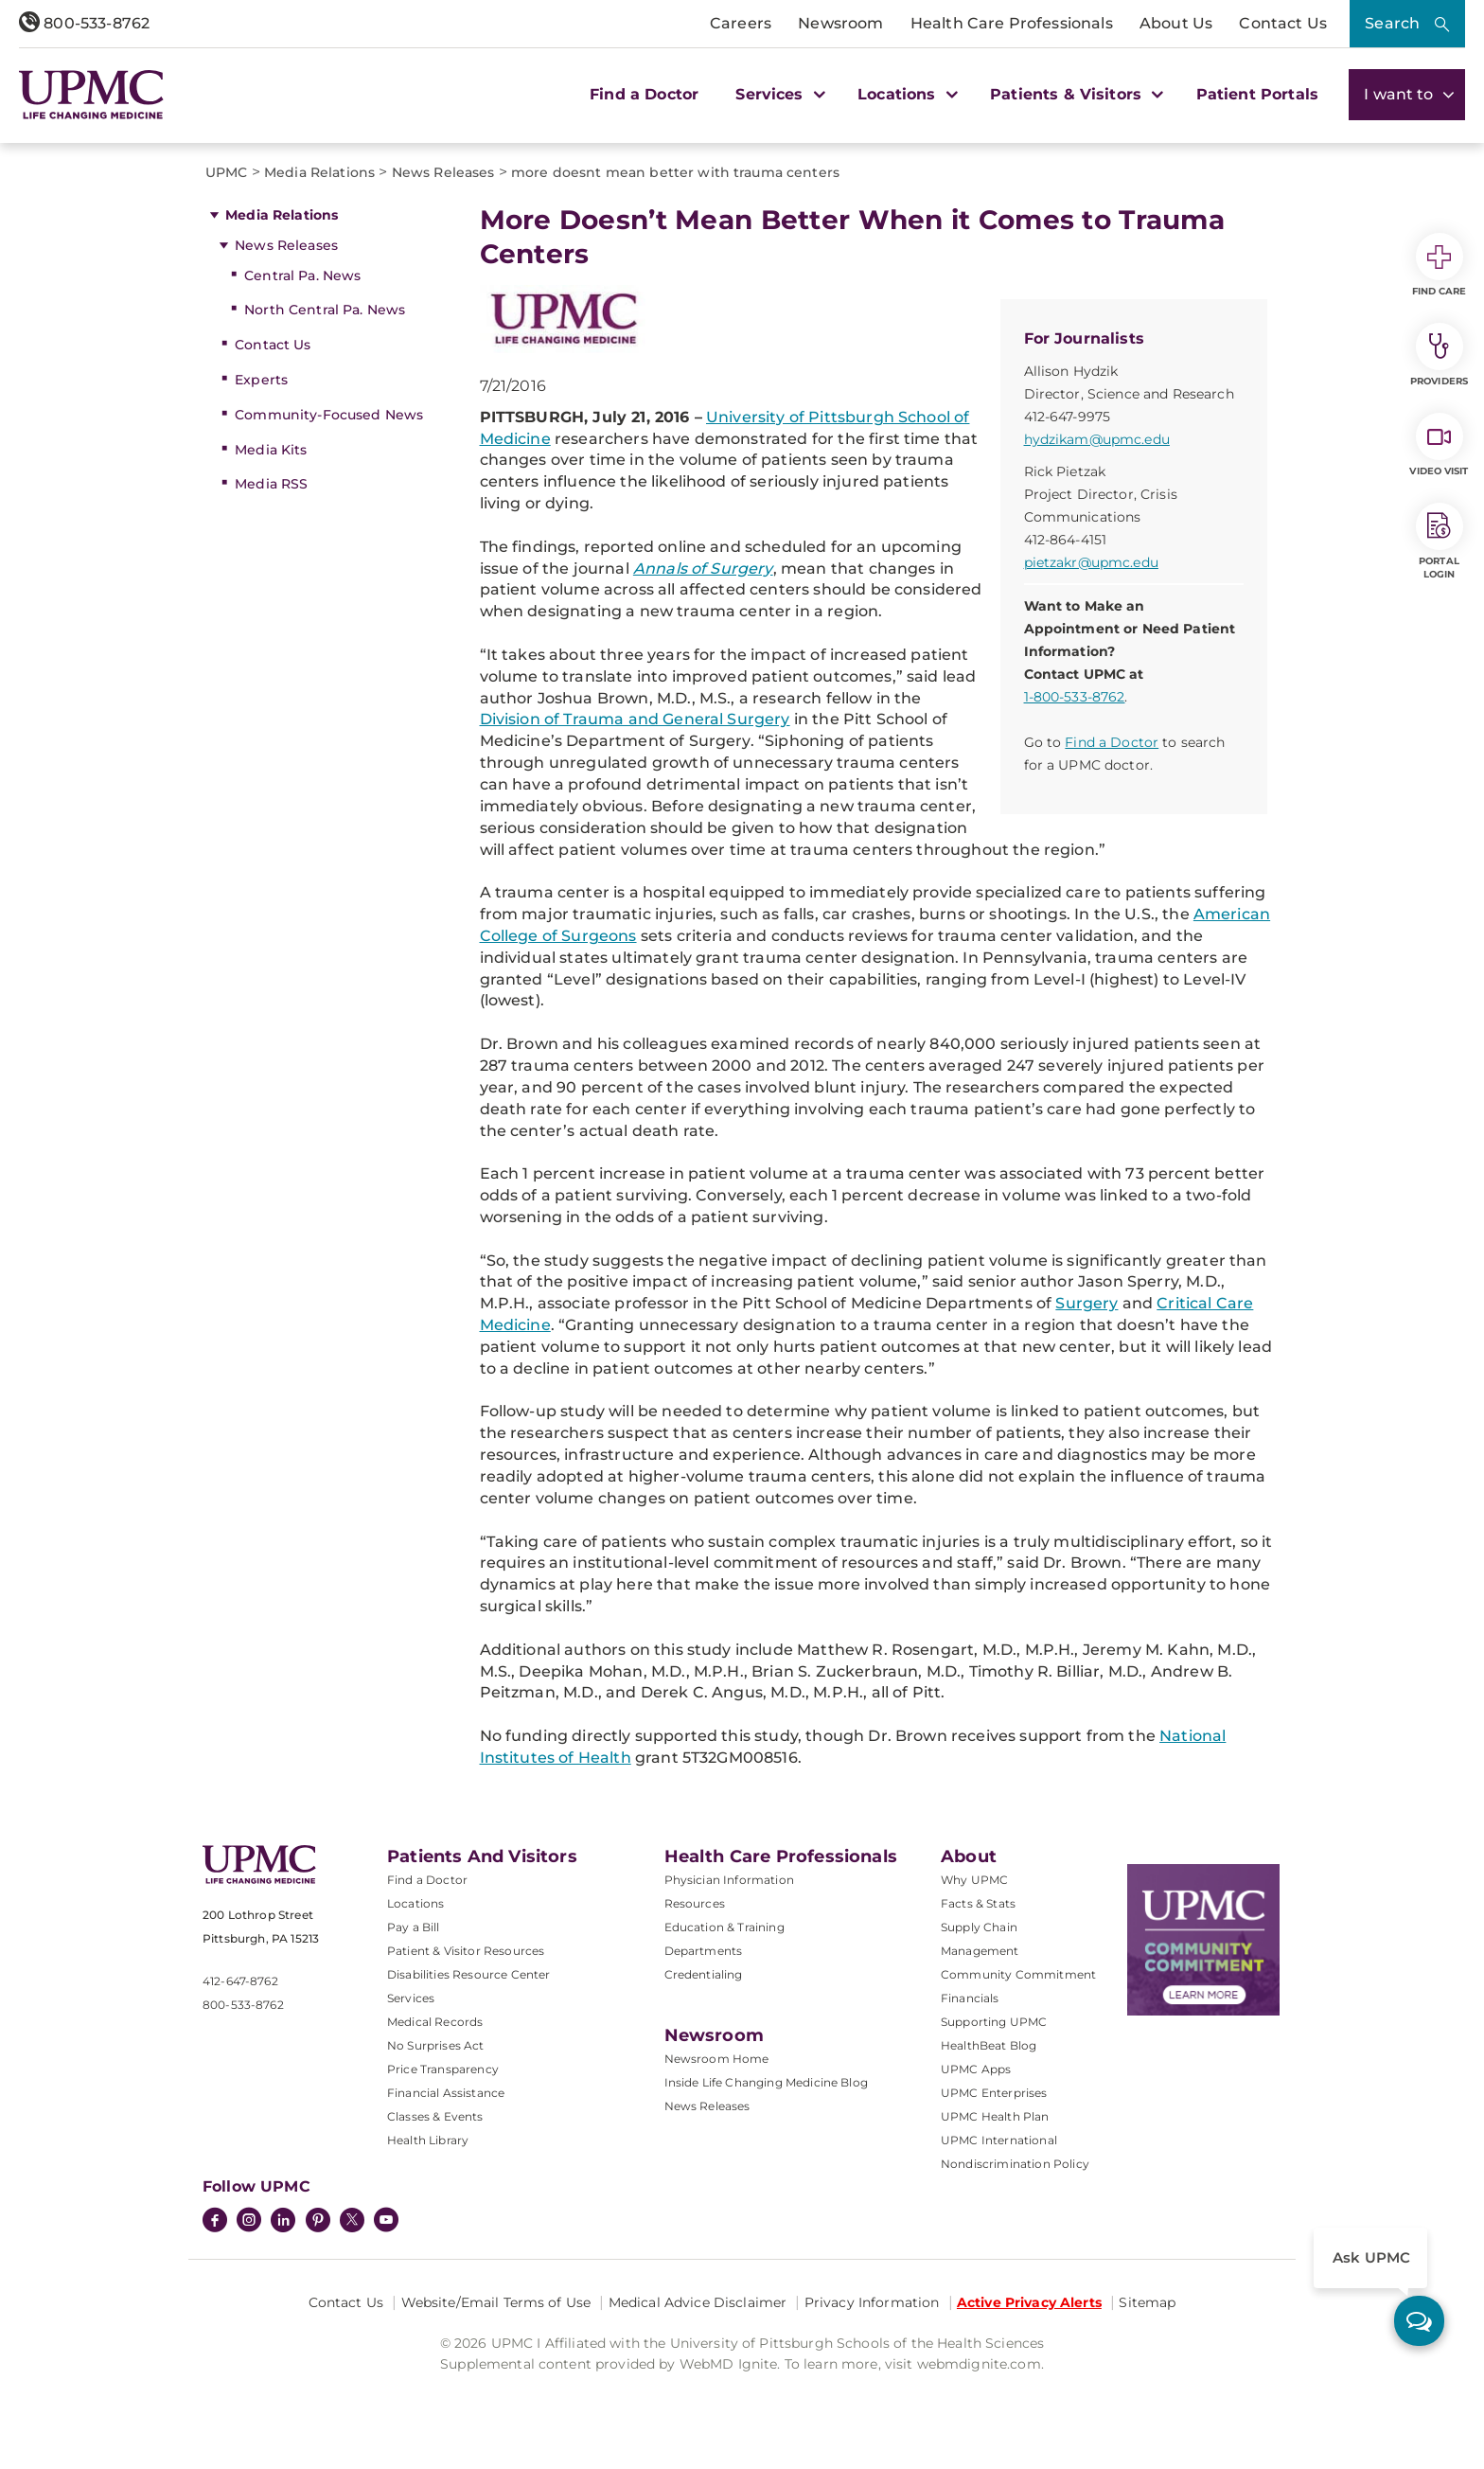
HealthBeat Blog (988, 2045)
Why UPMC (974, 1880)
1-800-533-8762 (1074, 696)
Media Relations (281, 214)
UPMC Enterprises (994, 2093)
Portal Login (1439, 541)
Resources (694, 1903)
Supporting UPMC (994, 2022)
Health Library (427, 2140)
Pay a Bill (413, 1927)
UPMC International (999, 2140)
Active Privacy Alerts (1029, 2302)
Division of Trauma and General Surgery (635, 719)
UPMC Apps (976, 2069)
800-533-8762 (84, 23)
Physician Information (729, 1880)
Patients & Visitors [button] (1074, 94)
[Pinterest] (318, 2222)
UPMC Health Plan (995, 2116)
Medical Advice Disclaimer (698, 2302)
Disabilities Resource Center (468, 1974)
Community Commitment (1018, 1974)
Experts (261, 379)
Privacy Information (872, 2302)
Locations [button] (905, 94)
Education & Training (724, 1927)
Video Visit (1438, 445)
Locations (415, 1903)
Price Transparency (443, 2069)
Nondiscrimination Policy (1015, 2164)
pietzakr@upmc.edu (1091, 562)
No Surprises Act (436, 2045)
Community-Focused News (329, 414)
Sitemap (1147, 2302)
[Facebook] (215, 2222)
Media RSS (271, 483)
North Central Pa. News (324, 309)
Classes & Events (435, 2116)
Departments (703, 1951)
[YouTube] (386, 2222)
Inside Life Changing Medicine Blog (766, 2082)
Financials (970, 1998)
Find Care (1439, 265)
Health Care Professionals (1011, 23)
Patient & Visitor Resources (465, 1951)
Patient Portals (1257, 94)
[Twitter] (352, 2220)
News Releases (286, 245)
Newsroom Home (716, 2059)
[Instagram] (249, 2222)
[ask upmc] (1419, 2321)
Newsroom (840, 23)
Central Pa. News (302, 275)
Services (410, 1998)
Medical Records (435, 2022)
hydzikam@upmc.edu (1097, 439)
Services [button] (778, 94)
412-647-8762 (240, 1981)
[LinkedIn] (283, 2222)
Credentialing (703, 1974)
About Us (1176, 23)
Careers (740, 23)
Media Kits (271, 449)
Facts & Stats (978, 1903)
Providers (1439, 355)
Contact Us (1283, 23)
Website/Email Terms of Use (496, 2302)
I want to (1407, 94)
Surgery (1086, 1303)
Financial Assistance (445, 2093)
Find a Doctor (644, 94)
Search (1392, 23)
